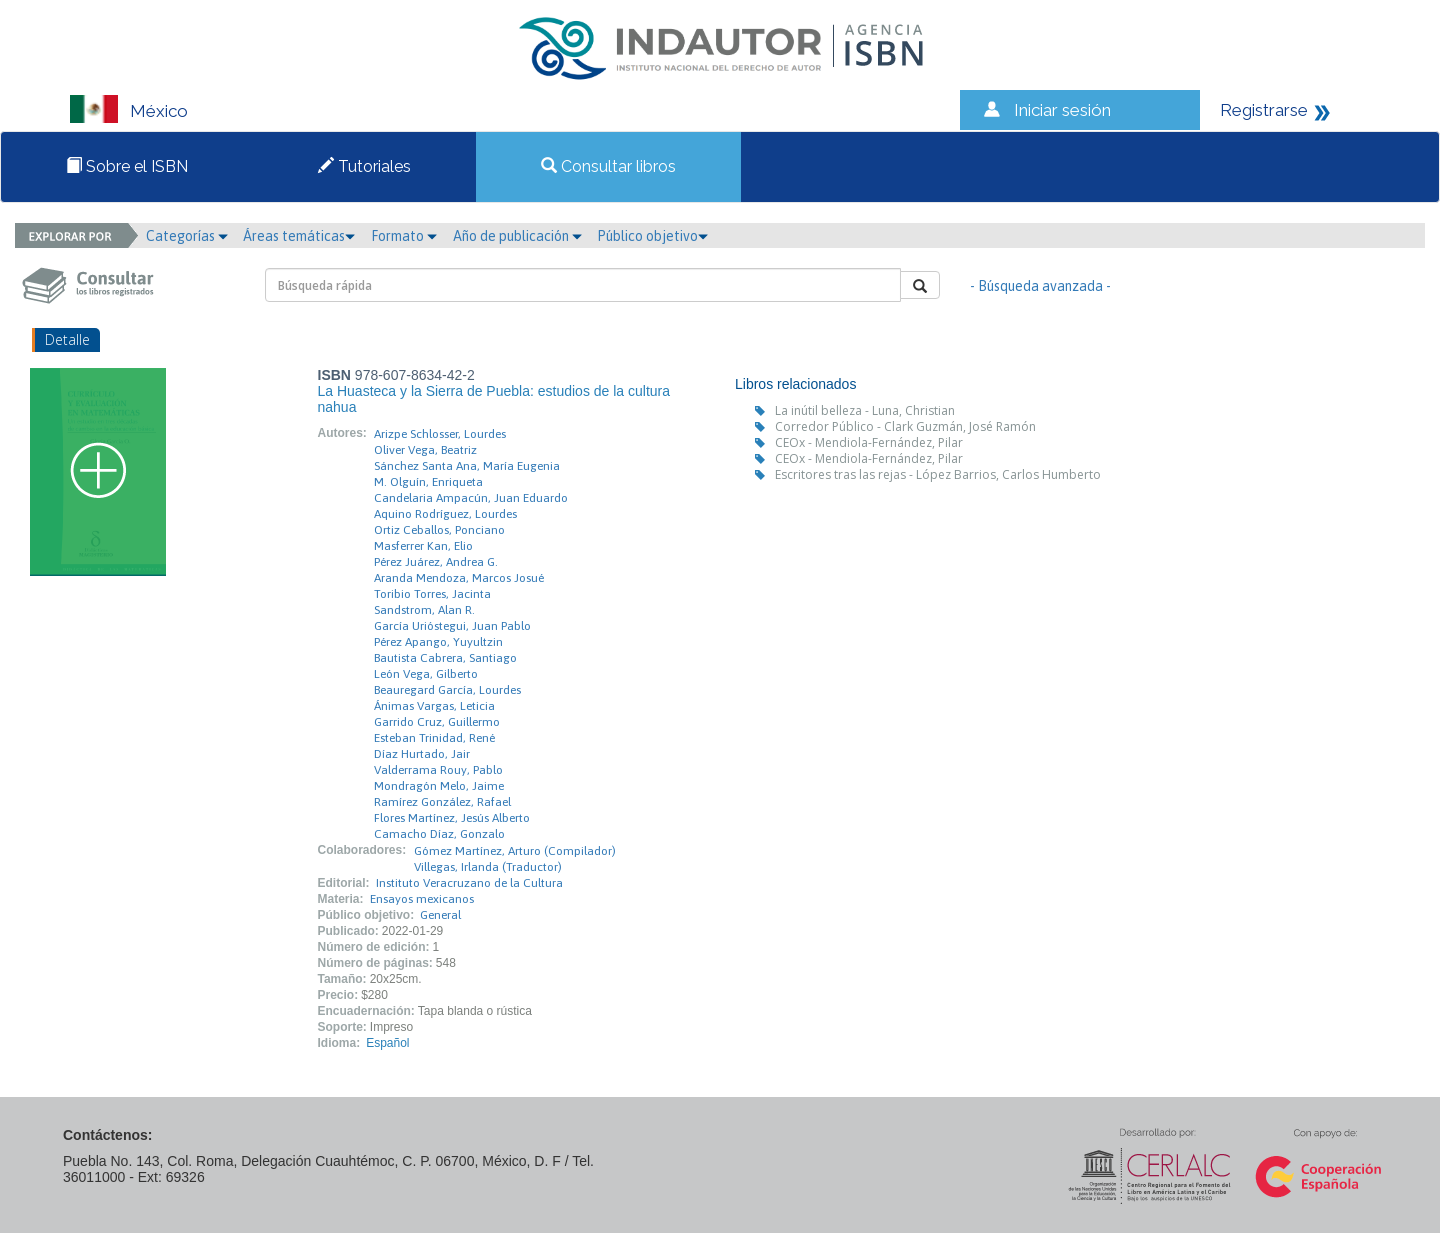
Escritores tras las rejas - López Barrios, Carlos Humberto (938, 474)
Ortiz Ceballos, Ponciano (439, 530)
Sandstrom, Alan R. (424, 610)
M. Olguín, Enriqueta (428, 482)
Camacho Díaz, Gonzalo (439, 834)
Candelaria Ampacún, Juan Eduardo (471, 498)
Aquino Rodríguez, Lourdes (445, 514)
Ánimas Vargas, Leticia (434, 706)
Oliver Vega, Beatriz (425, 450)
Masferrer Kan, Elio (423, 546)
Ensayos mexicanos (422, 899)
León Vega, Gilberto (426, 674)
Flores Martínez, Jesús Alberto (452, 818)
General (440, 915)
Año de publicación (517, 236)
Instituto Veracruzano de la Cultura (469, 883)
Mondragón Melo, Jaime (439, 786)
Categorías (187, 236)
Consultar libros (608, 166)
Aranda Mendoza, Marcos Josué (459, 578)
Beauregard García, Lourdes (447, 690)
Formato (404, 236)
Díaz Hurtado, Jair (422, 754)
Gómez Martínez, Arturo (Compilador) (515, 851)
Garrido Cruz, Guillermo (437, 722)
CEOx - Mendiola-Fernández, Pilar (869, 442)
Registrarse (1264, 110)
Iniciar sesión (1062, 110)
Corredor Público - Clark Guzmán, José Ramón (905, 426)
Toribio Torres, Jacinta (432, 594)
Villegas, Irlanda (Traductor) (488, 867)
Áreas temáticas (299, 236)
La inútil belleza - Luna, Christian (865, 410)
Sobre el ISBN (127, 166)
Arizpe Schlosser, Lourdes (440, 434)
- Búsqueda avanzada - (1040, 286)
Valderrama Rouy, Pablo (438, 770)
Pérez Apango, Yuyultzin (438, 642)
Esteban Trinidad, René (434, 738)
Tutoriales (364, 166)
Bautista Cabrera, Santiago (445, 658)
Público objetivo (652, 236)
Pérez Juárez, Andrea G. (436, 562)
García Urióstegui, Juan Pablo (452, 626)
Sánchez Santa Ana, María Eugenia (467, 466)
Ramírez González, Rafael (442, 802)
